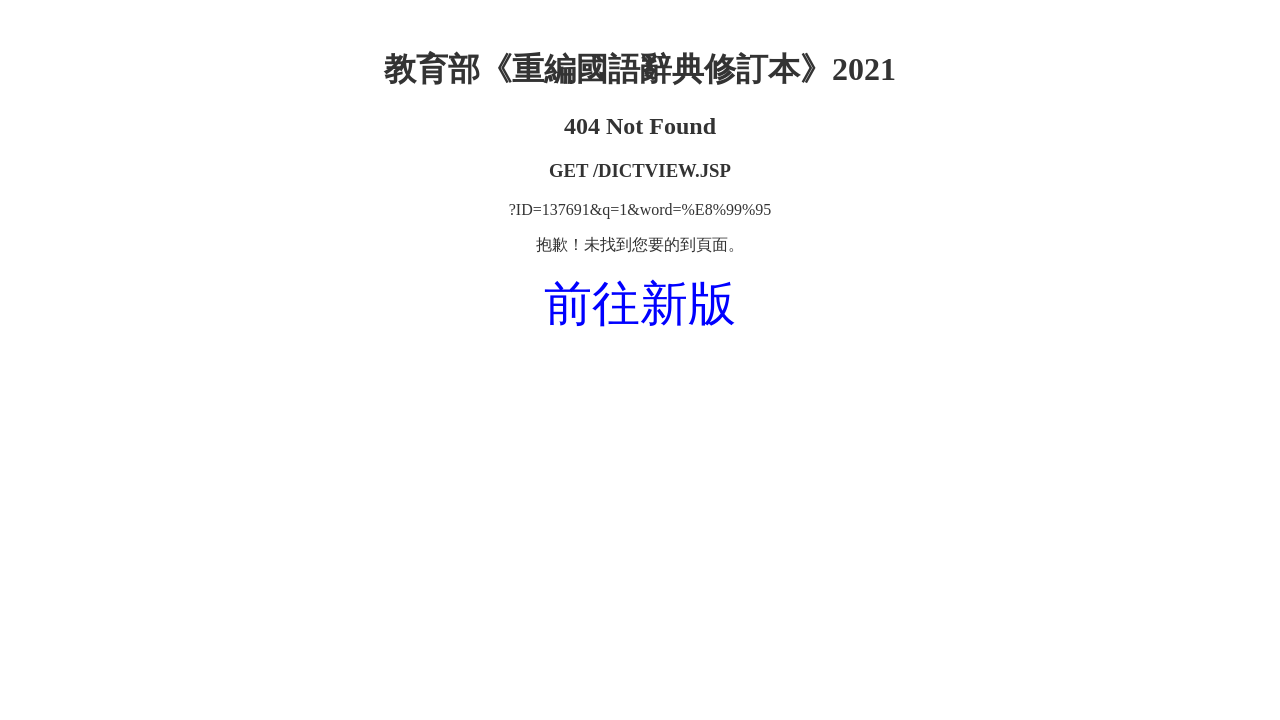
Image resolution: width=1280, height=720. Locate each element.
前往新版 (640, 303)
